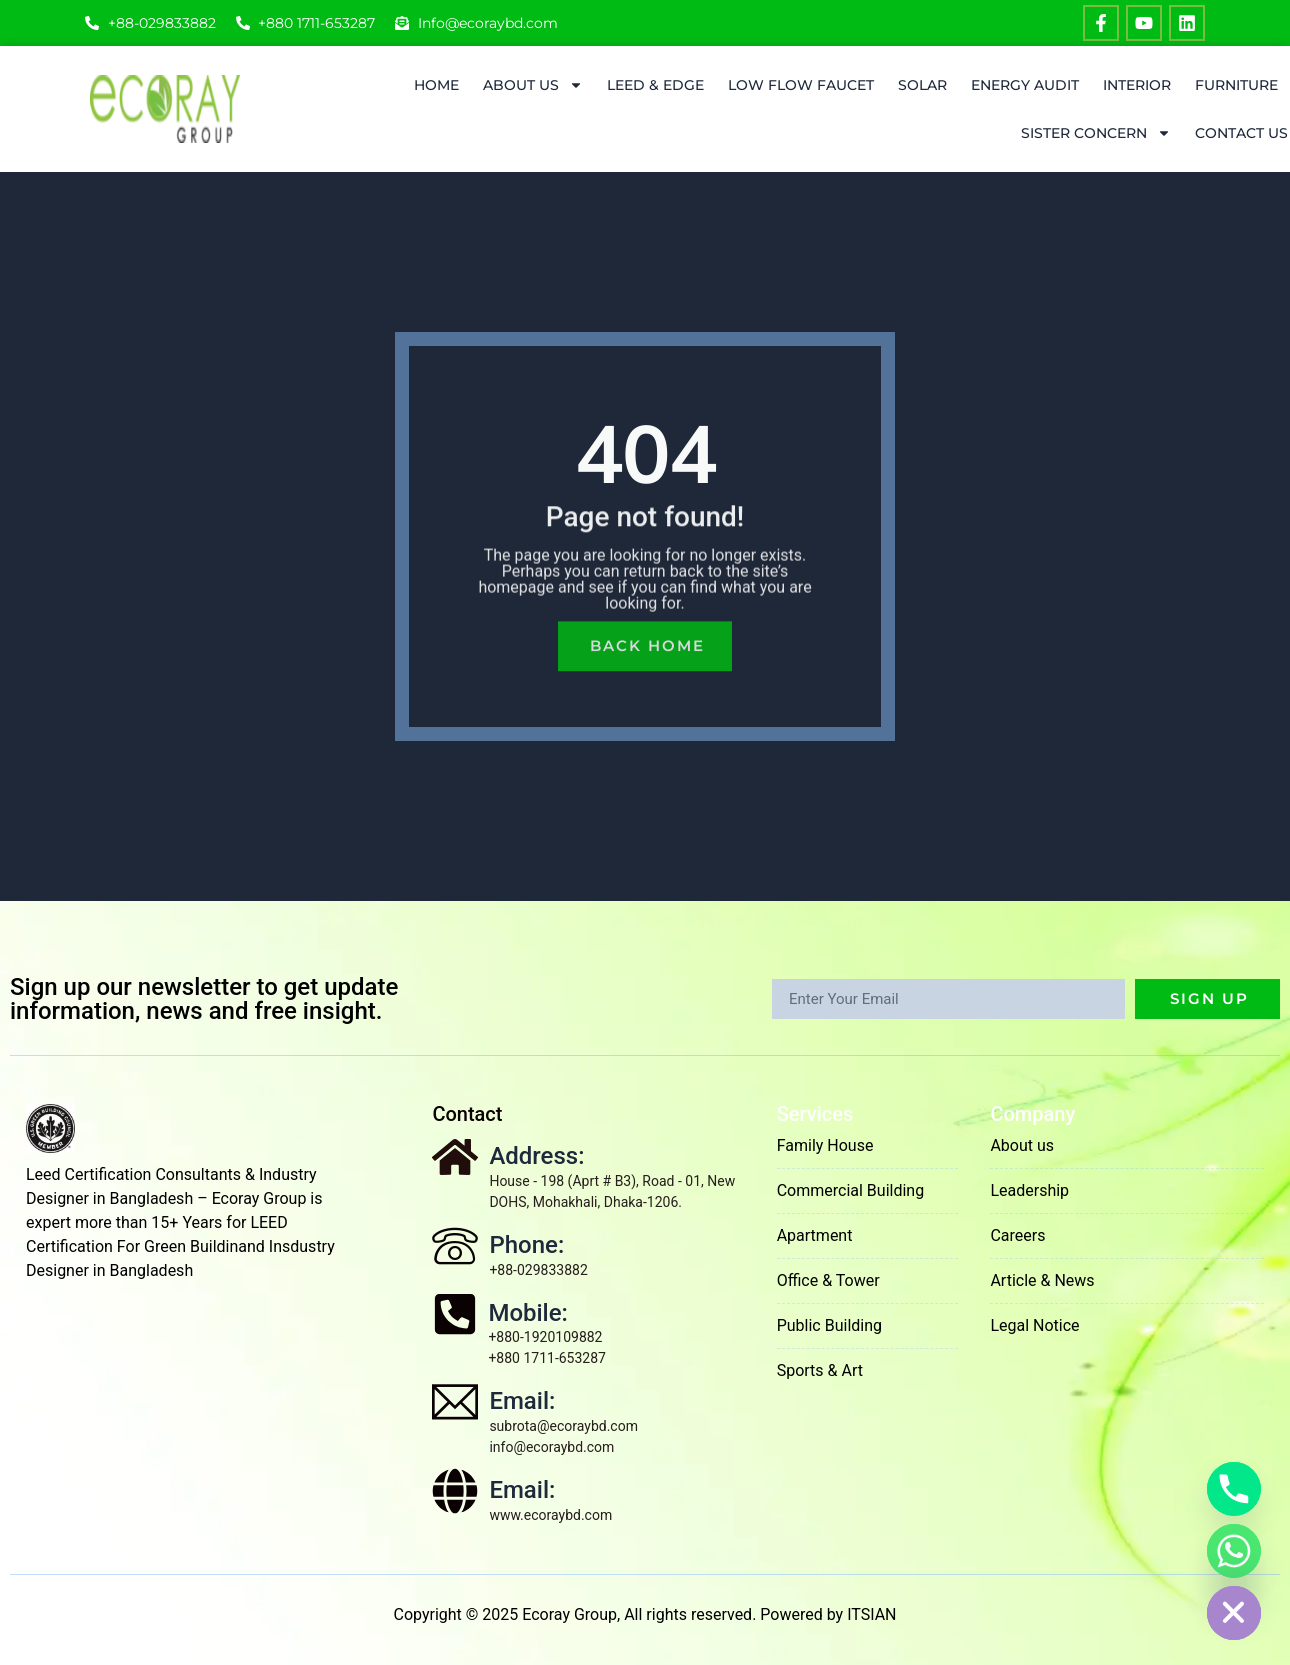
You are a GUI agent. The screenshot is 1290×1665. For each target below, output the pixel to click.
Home (436, 85)
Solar (922, 85)
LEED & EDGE (655, 85)
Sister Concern (1096, 133)
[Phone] (1234, 1489)
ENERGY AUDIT (1025, 85)
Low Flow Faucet (801, 85)
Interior (1137, 85)
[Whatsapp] (1234, 1551)
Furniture (1236, 85)
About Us (533, 85)
